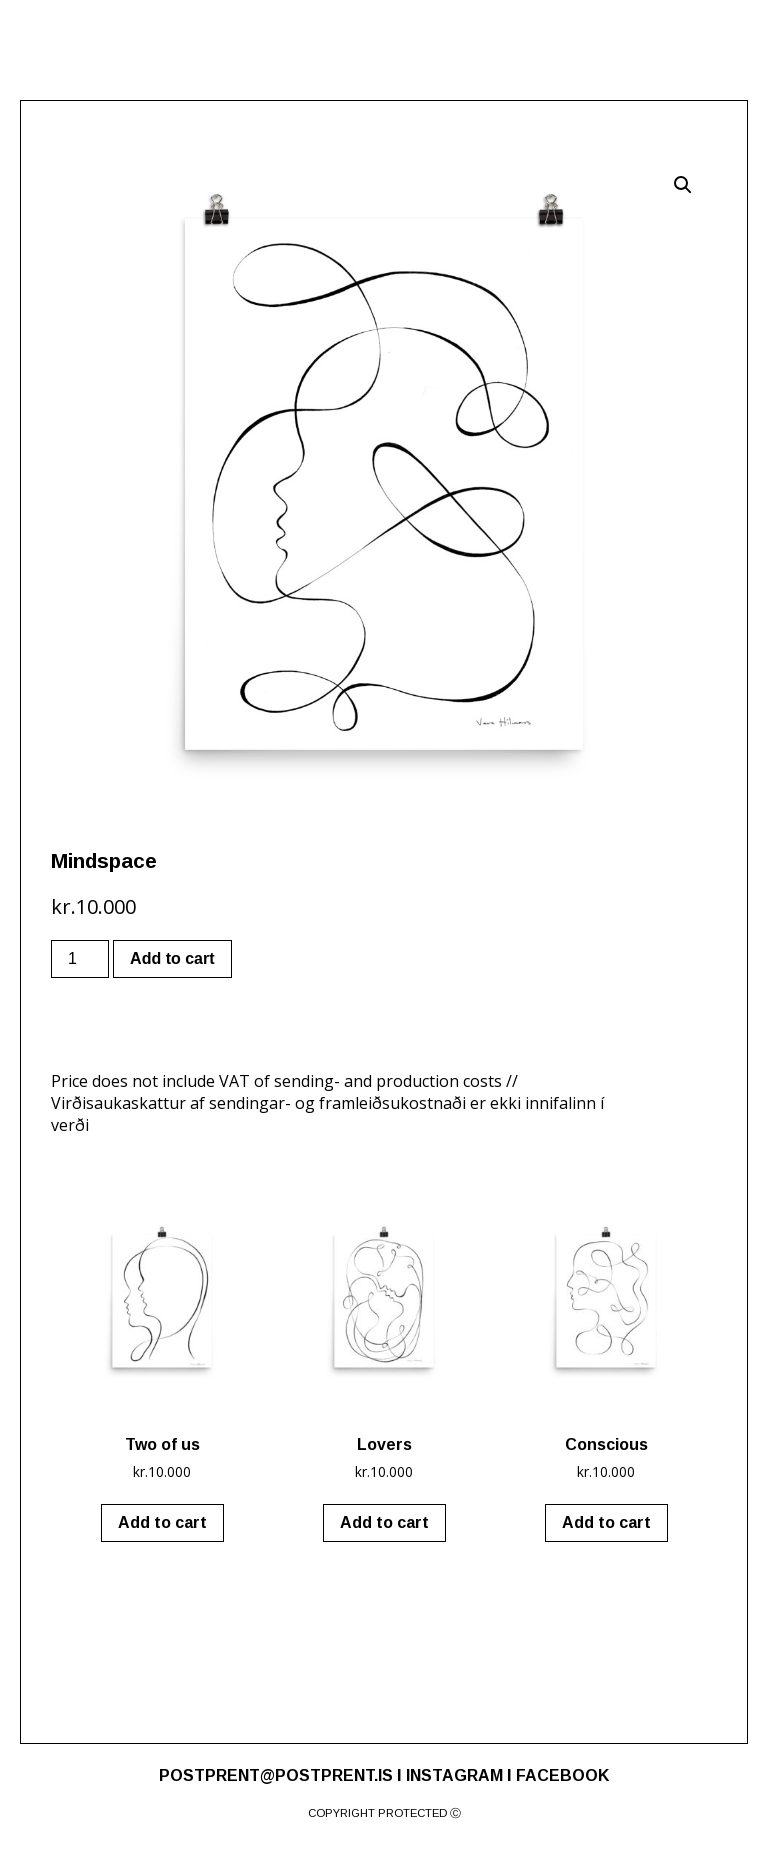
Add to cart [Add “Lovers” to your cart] (384, 1522)
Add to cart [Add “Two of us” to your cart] (162, 1522)
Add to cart (172, 958)
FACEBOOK (562, 1775)
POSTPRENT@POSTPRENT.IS (276, 1775)
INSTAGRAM (454, 1775)
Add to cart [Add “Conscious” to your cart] (606, 1522)
